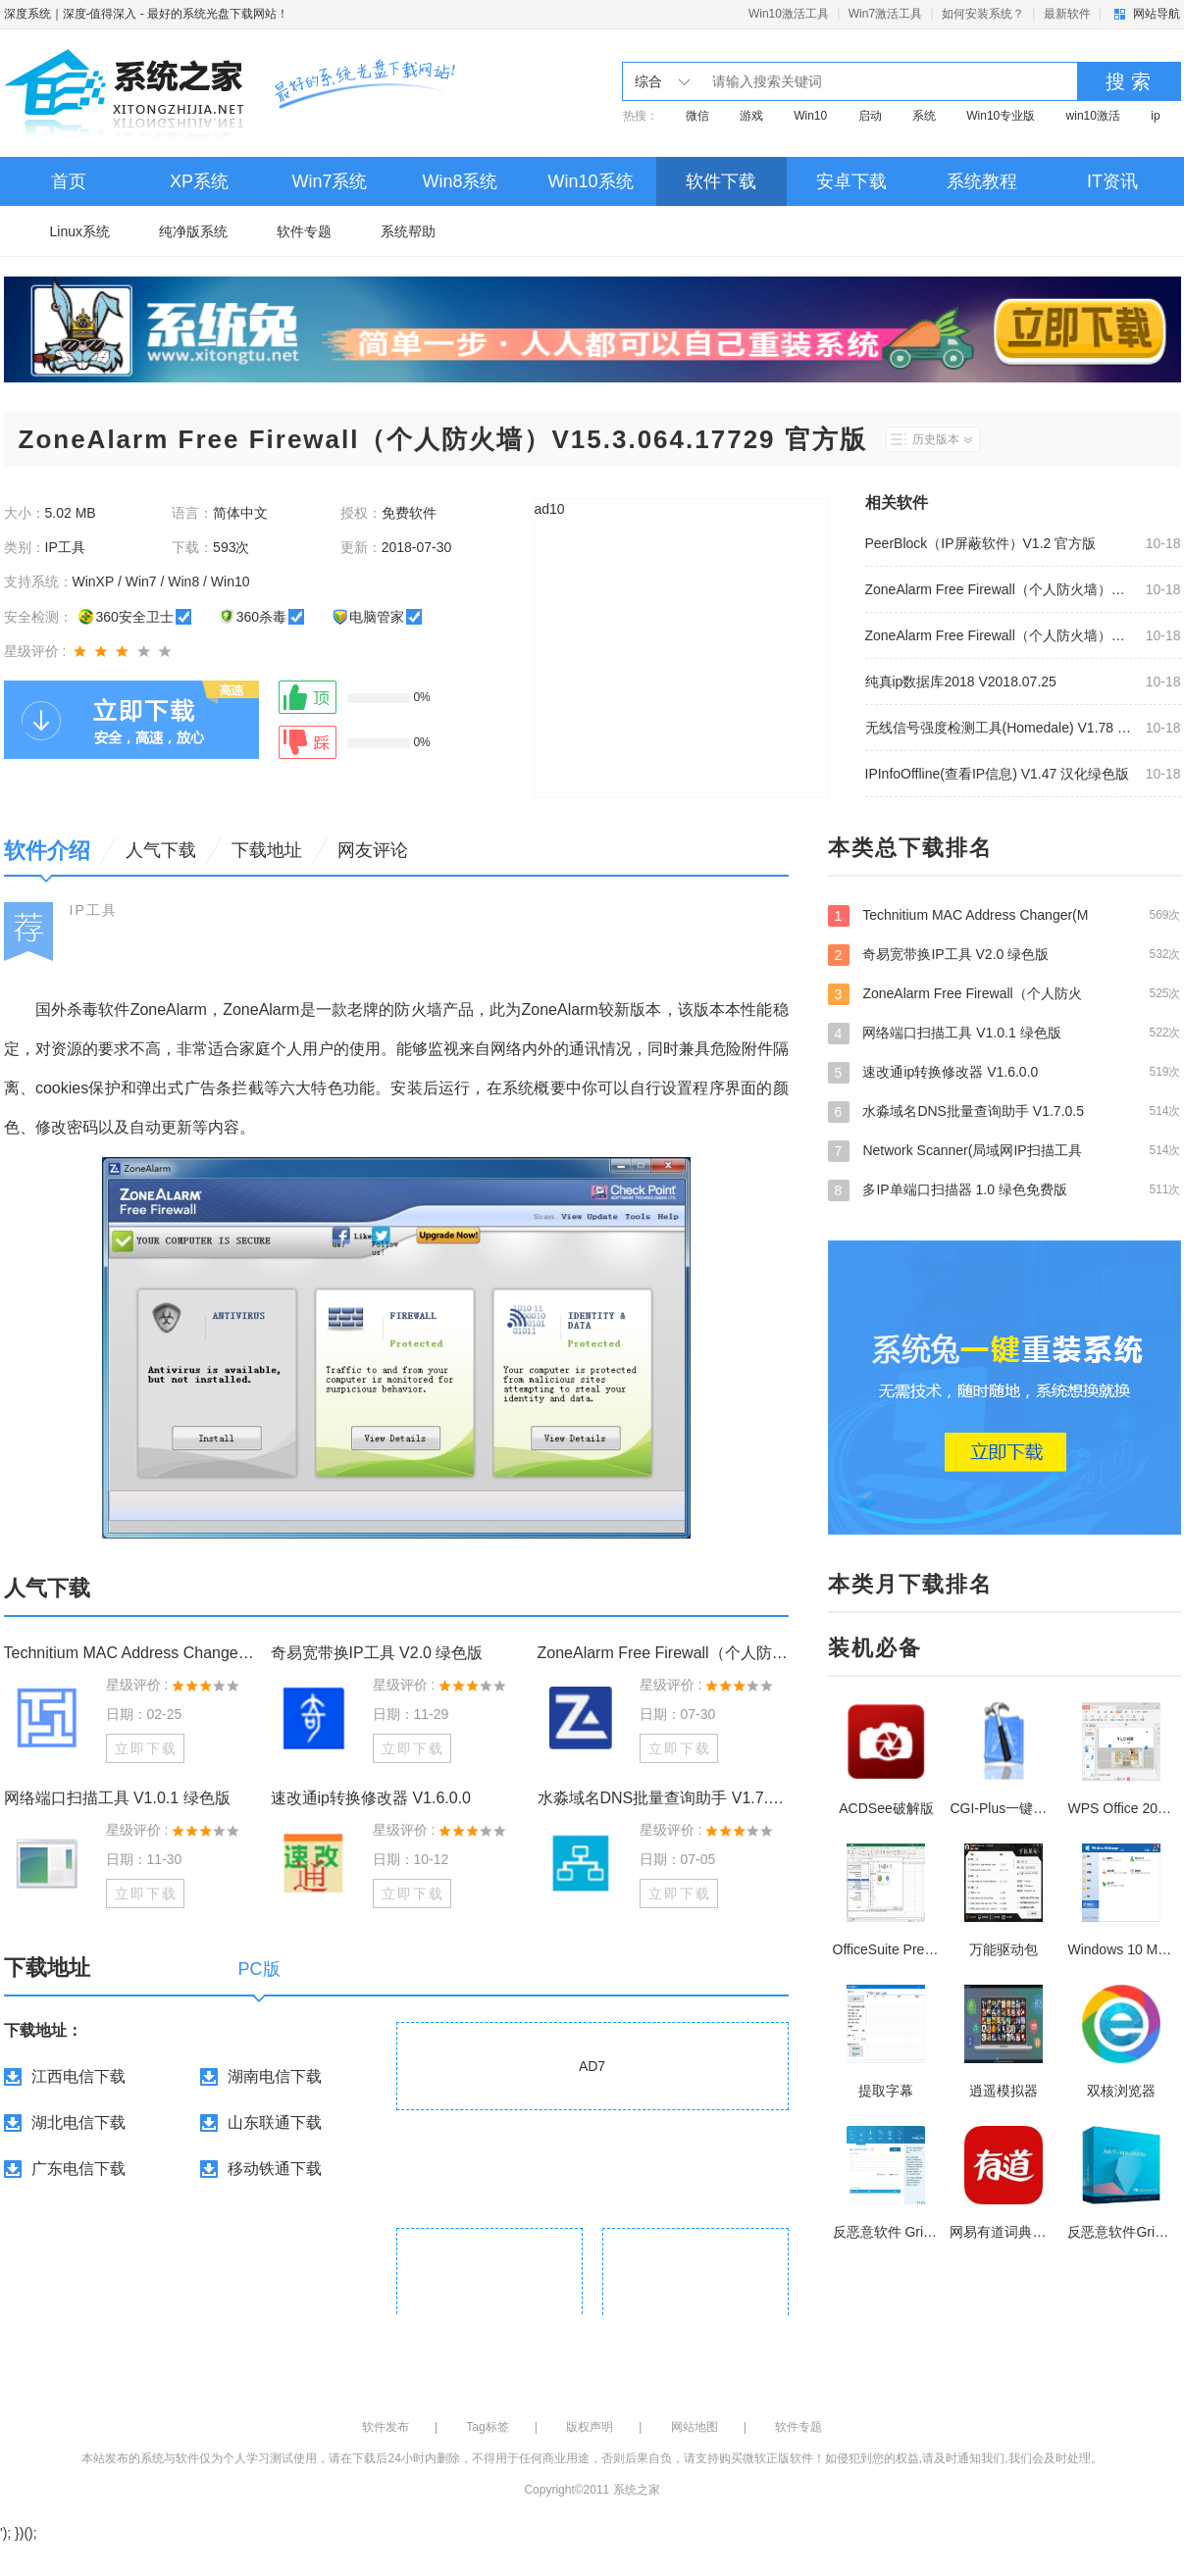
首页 (68, 181)
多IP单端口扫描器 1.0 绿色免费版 (1004, 1189)
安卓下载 (851, 181)
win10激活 (1093, 116)
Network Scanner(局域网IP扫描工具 (1004, 1150)
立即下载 (146, 1748)
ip (1155, 116)
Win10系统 (590, 181)
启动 (870, 116)
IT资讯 (1112, 181)
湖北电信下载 (78, 2122)
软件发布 (385, 2427)
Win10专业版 (1000, 116)
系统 (924, 116)
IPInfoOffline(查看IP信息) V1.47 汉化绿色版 (997, 774)
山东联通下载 (275, 2122)
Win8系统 (459, 181)
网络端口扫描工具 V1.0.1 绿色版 (117, 1798)
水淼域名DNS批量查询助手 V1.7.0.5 (1004, 1111)
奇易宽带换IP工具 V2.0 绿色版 (377, 1652)
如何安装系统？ (983, 14)
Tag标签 (487, 2427)
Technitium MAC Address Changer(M (1004, 915)
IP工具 (94, 910)
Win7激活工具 (885, 14)
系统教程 (982, 181)
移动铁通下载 (275, 2168)
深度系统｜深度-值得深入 (70, 14)
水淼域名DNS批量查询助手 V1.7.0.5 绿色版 (663, 1798)
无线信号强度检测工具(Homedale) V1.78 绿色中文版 (999, 727)
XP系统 (199, 181)
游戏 (751, 116)
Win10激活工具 (788, 14)
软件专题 (304, 231)
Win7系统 (329, 181)
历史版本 (942, 439)
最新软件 (1067, 14)
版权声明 (589, 2427)
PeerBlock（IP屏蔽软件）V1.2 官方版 (981, 543)
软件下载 (721, 181)
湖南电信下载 (275, 2076)
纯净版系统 (193, 231)
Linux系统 (80, 231)
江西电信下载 (78, 2076)
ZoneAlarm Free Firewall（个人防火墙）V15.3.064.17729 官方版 (999, 589)
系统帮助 (408, 231)
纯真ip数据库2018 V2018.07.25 (960, 681)
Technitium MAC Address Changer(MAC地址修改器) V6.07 (129, 1652)
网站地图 (694, 2427)
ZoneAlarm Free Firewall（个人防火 (1004, 993)
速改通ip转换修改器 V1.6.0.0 (371, 1798)
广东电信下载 (78, 2168)
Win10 (810, 116)
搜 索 (1128, 81)
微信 (697, 116)
